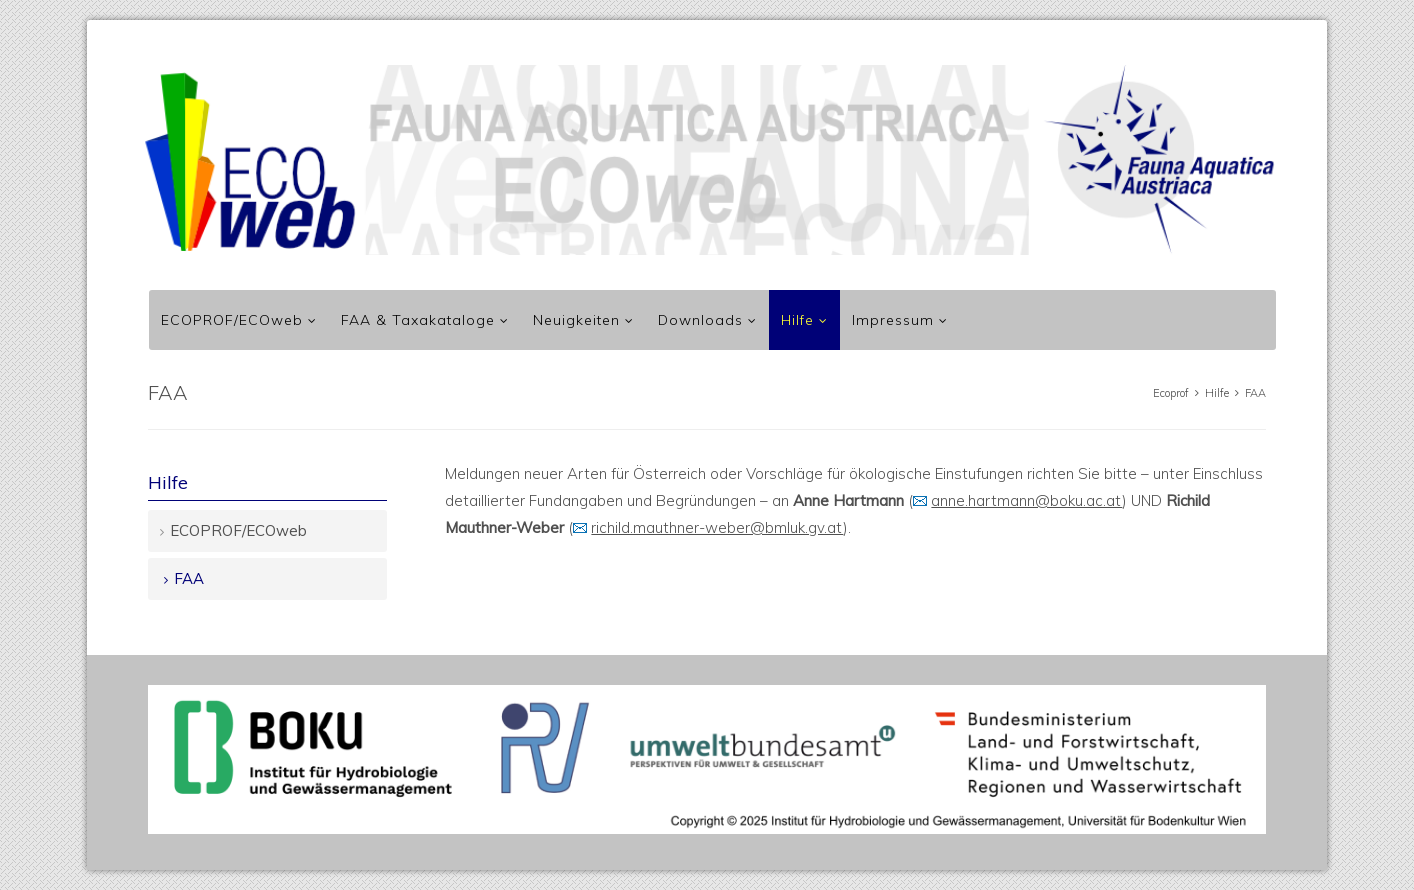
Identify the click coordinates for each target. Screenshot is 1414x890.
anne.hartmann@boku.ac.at (1026, 500)
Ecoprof (1171, 393)
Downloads (700, 320)
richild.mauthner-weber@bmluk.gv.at (717, 527)
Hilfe (797, 320)
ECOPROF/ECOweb (232, 320)
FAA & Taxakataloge (418, 320)
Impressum (893, 320)
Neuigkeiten (576, 320)
